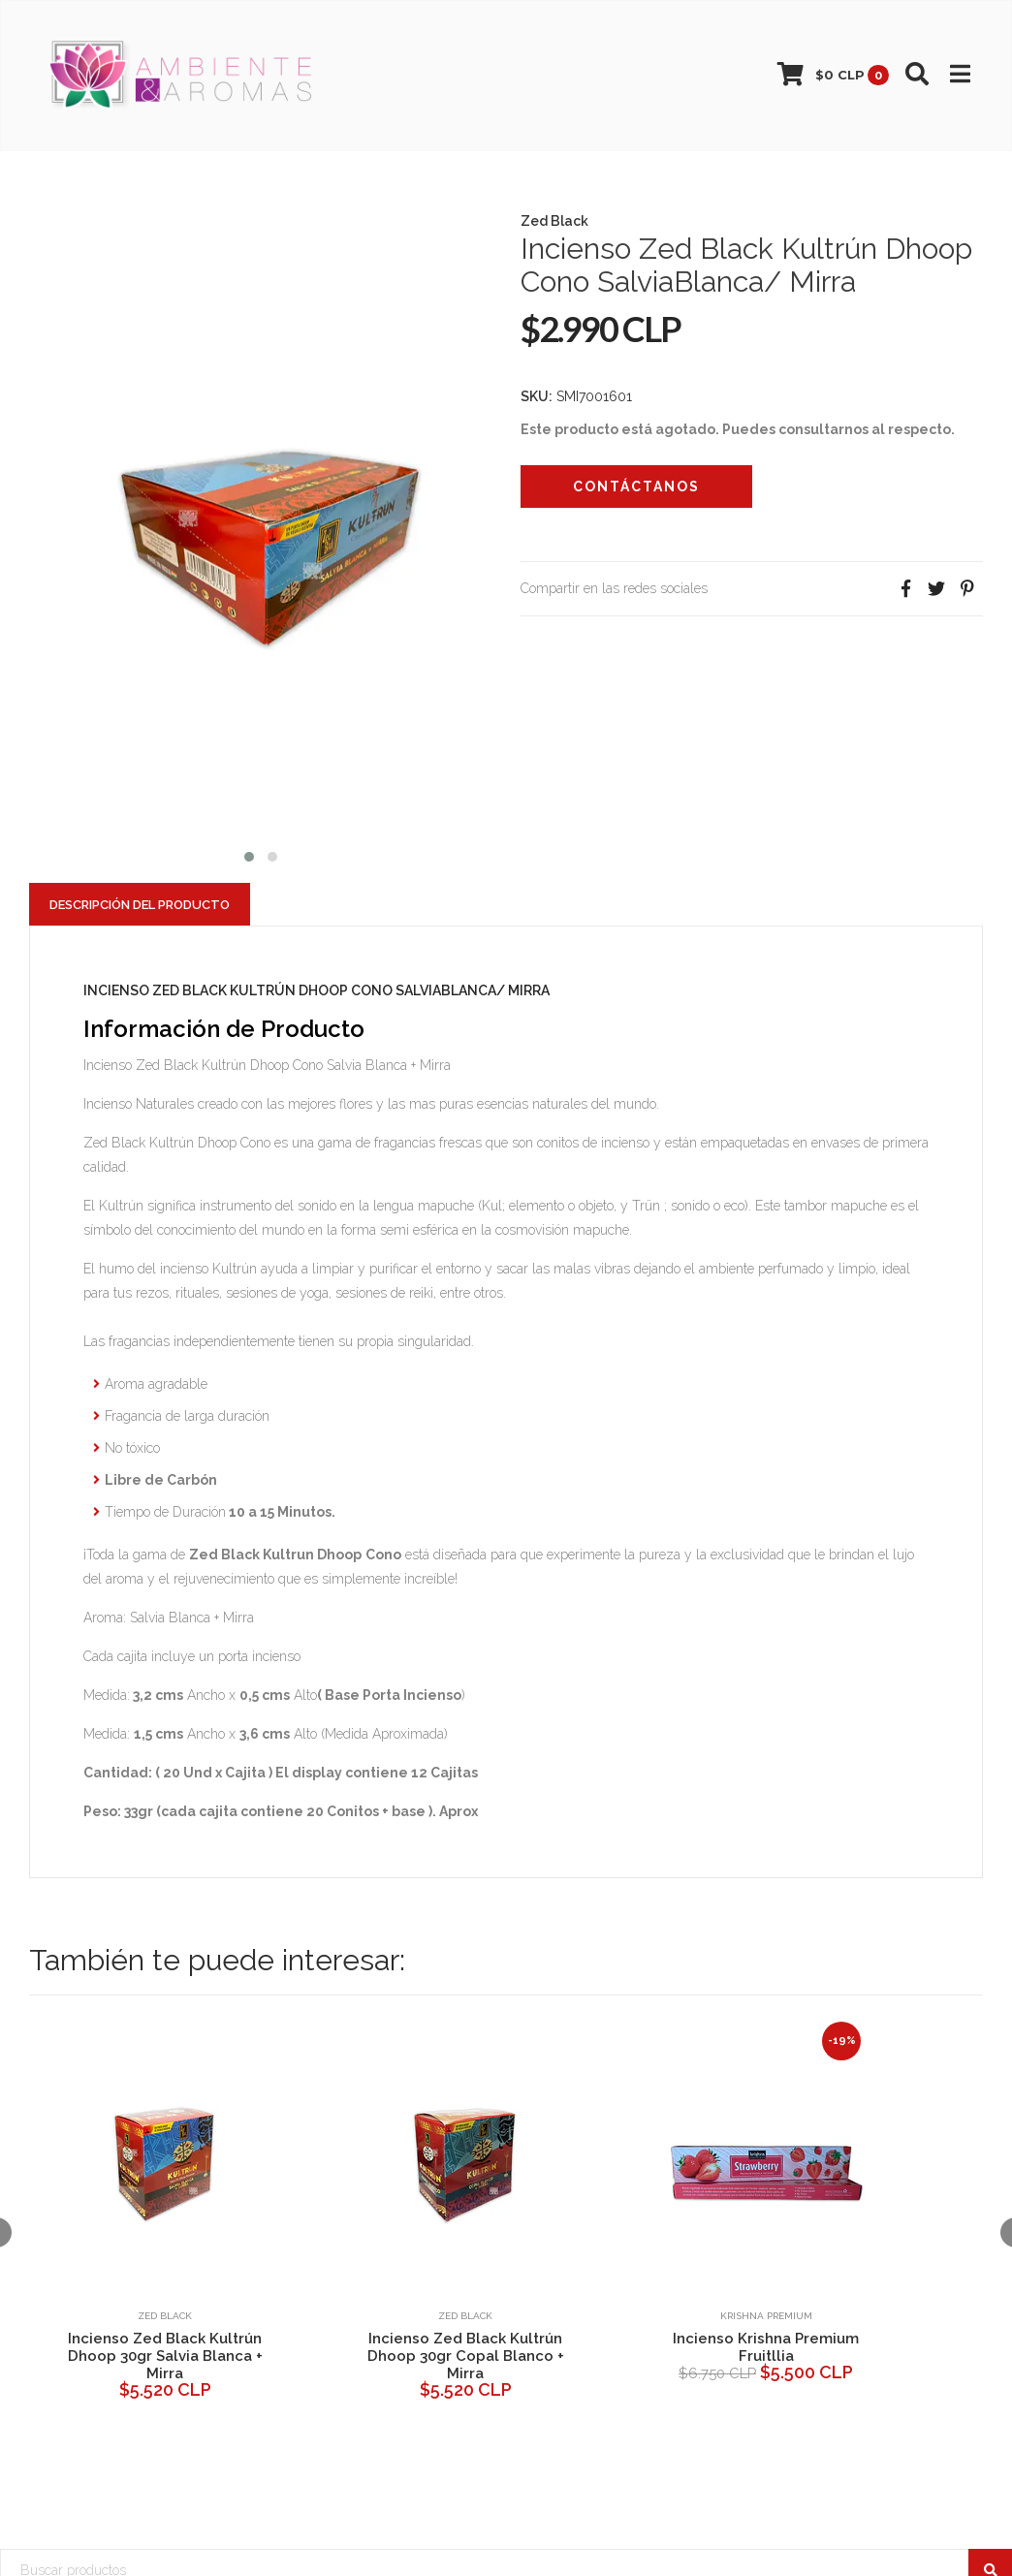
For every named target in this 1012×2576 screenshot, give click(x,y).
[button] (249, 854)
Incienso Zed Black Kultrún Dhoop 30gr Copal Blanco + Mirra (465, 2356)
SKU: (537, 396)
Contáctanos (636, 486)
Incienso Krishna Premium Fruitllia (766, 2347)
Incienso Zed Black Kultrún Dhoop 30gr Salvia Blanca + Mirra (165, 2356)
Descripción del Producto (139, 904)
